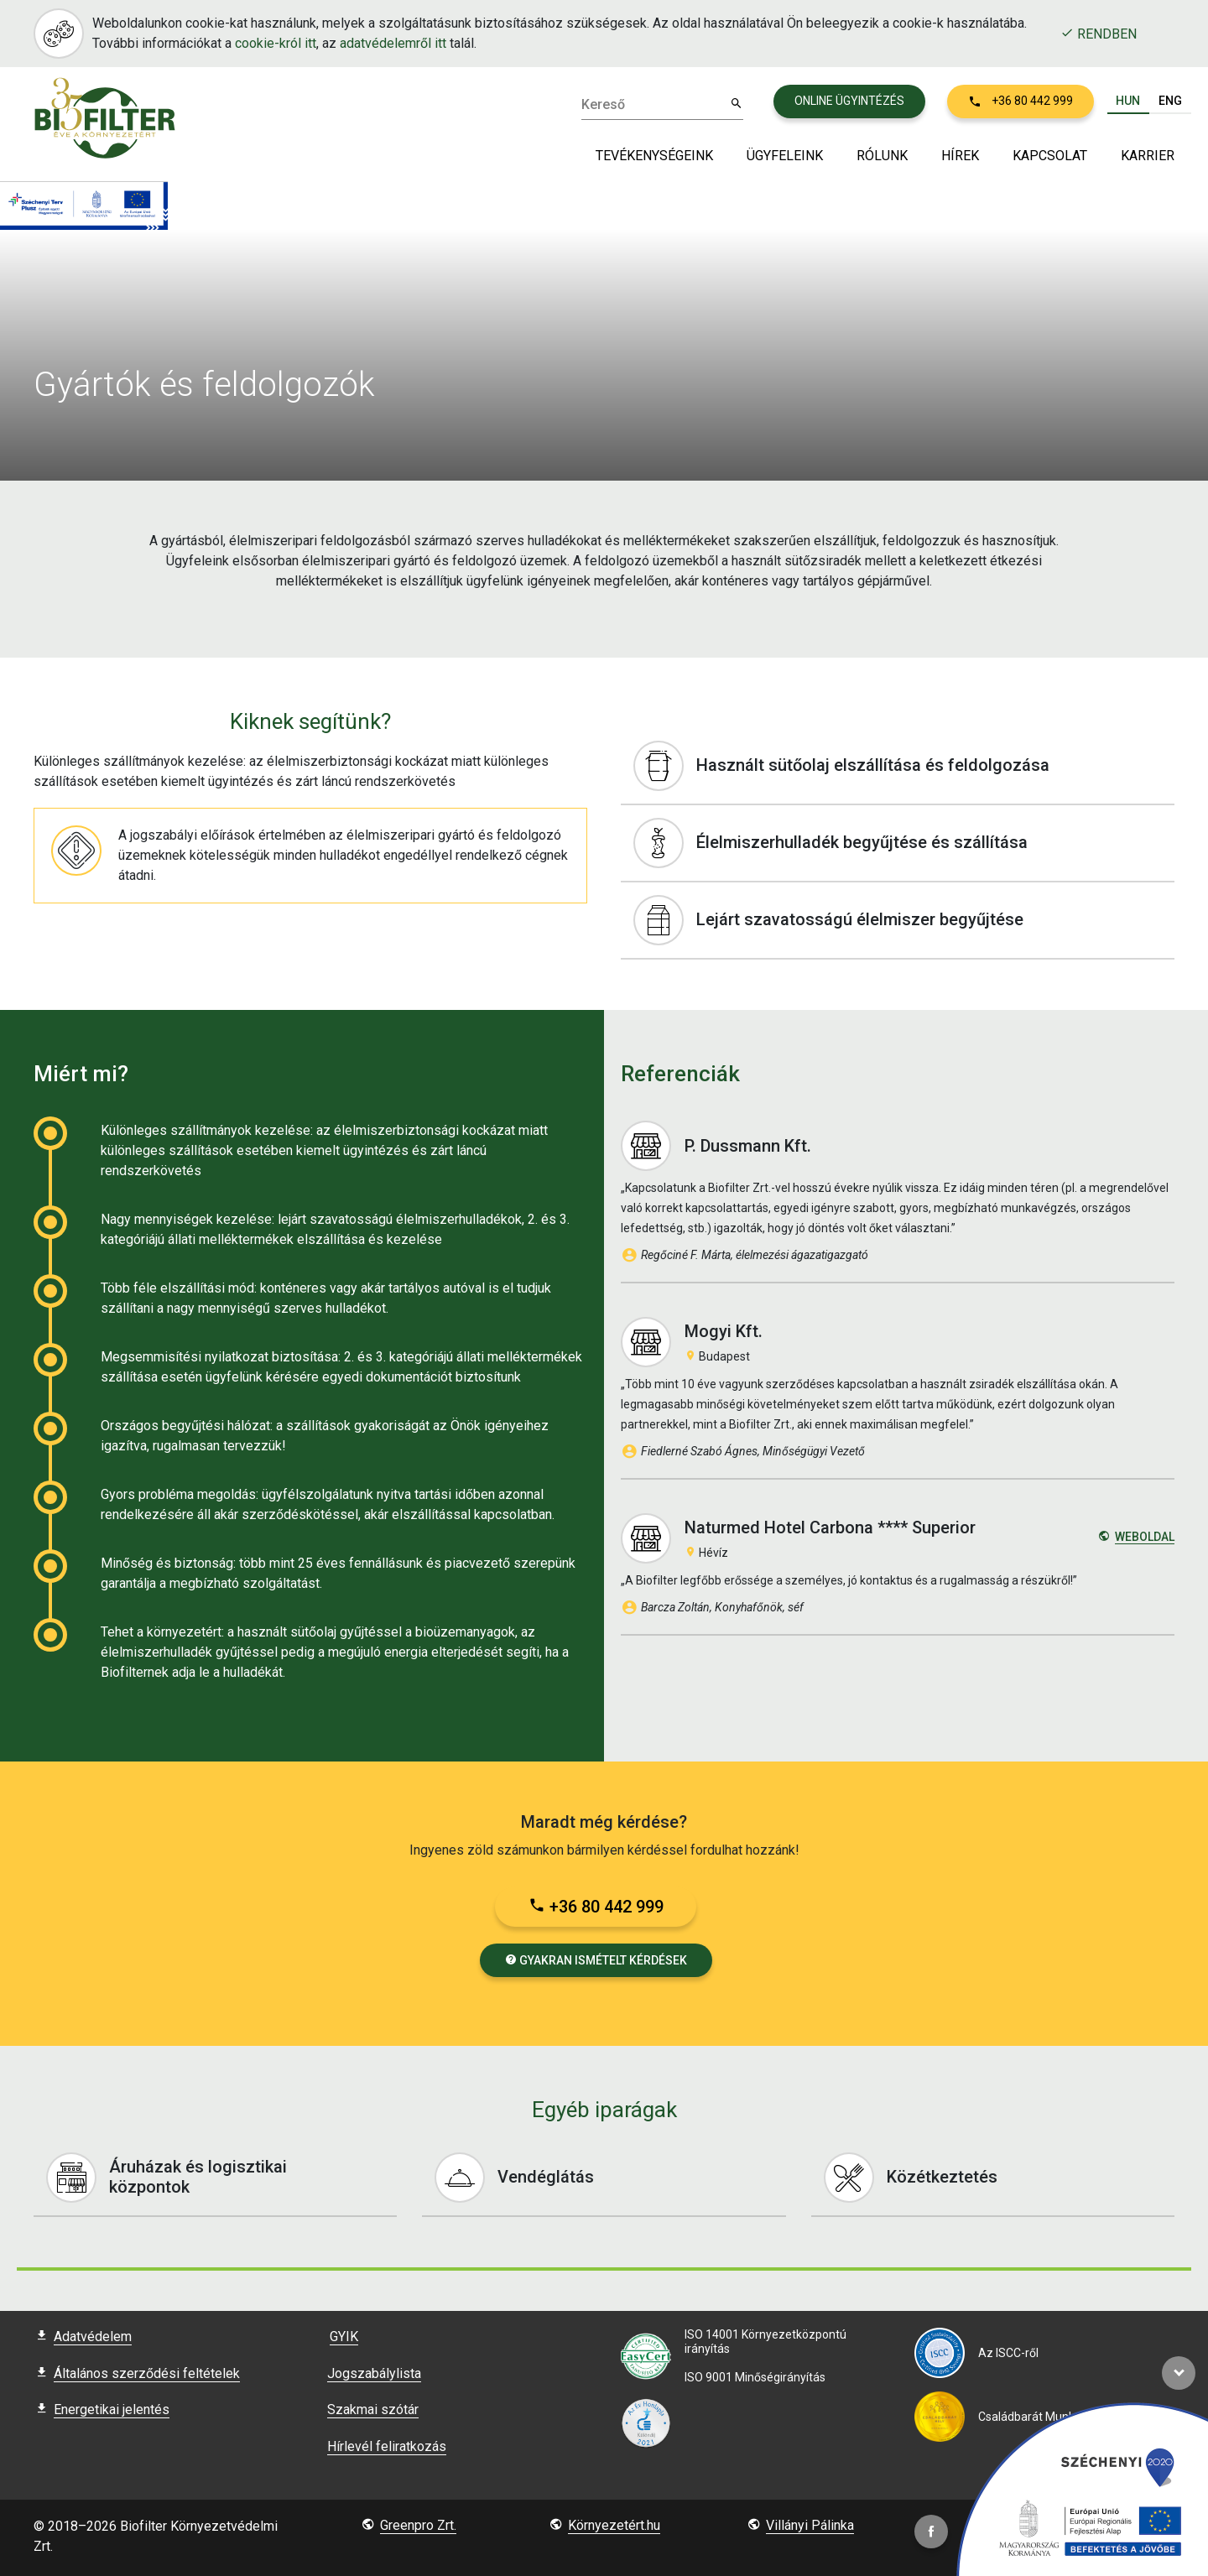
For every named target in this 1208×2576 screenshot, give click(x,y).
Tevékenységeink (654, 156)
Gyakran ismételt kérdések (596, 1960)
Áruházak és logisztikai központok (221, 2177)
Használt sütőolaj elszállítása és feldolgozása (903, 766)
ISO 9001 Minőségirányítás (755, 2377)
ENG (1170, 100)
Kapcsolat (1050, 156)
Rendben (1098, 34)
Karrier (1147, 156)
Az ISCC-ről (1008, 2353)
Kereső (603, 104)
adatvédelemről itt (393, 43)
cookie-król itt (275, 43)
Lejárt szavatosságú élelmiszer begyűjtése (903, 920)
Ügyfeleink (785, 156)
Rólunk (882, 156)
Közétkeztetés (999, 2177)
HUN (1128, 100)
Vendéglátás (610, 2177)
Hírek (960, 156)
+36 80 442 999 (596, 1907)
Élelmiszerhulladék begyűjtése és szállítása (903, 843)
